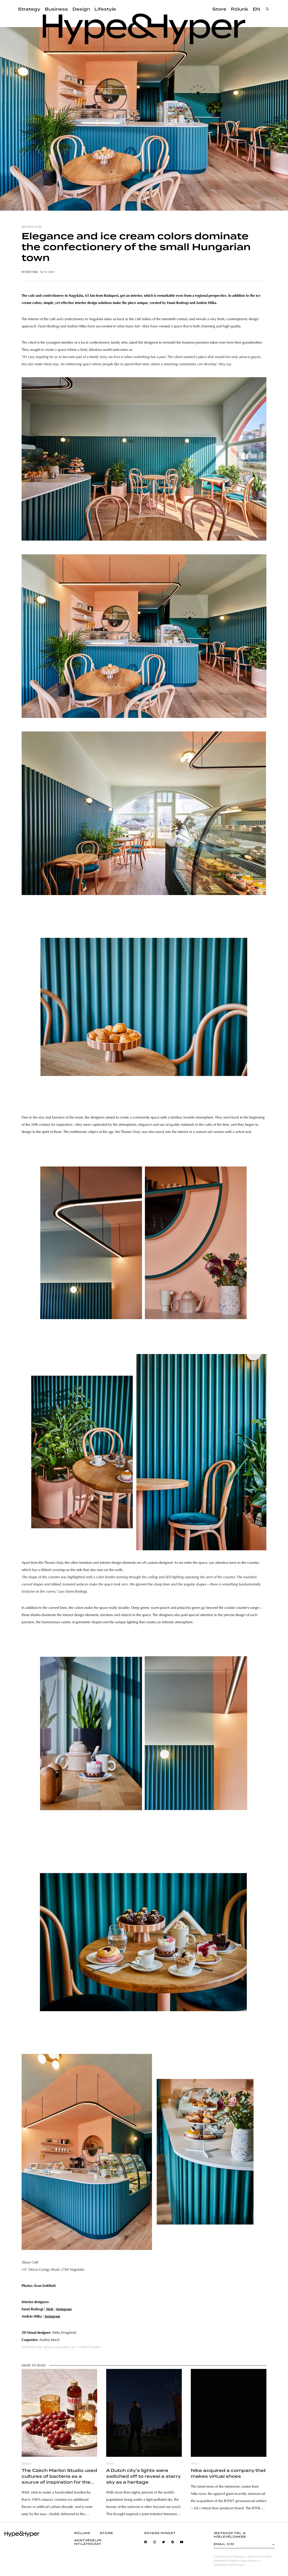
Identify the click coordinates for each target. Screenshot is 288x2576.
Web (49, 2309)
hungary (61, 2347)
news (110, 2464)
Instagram (64, 2309)
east (73, 2347)
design (48, 2347)
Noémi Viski (30, 272)
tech (194, 2464)
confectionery (89, 2347)
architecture (32, 227)
